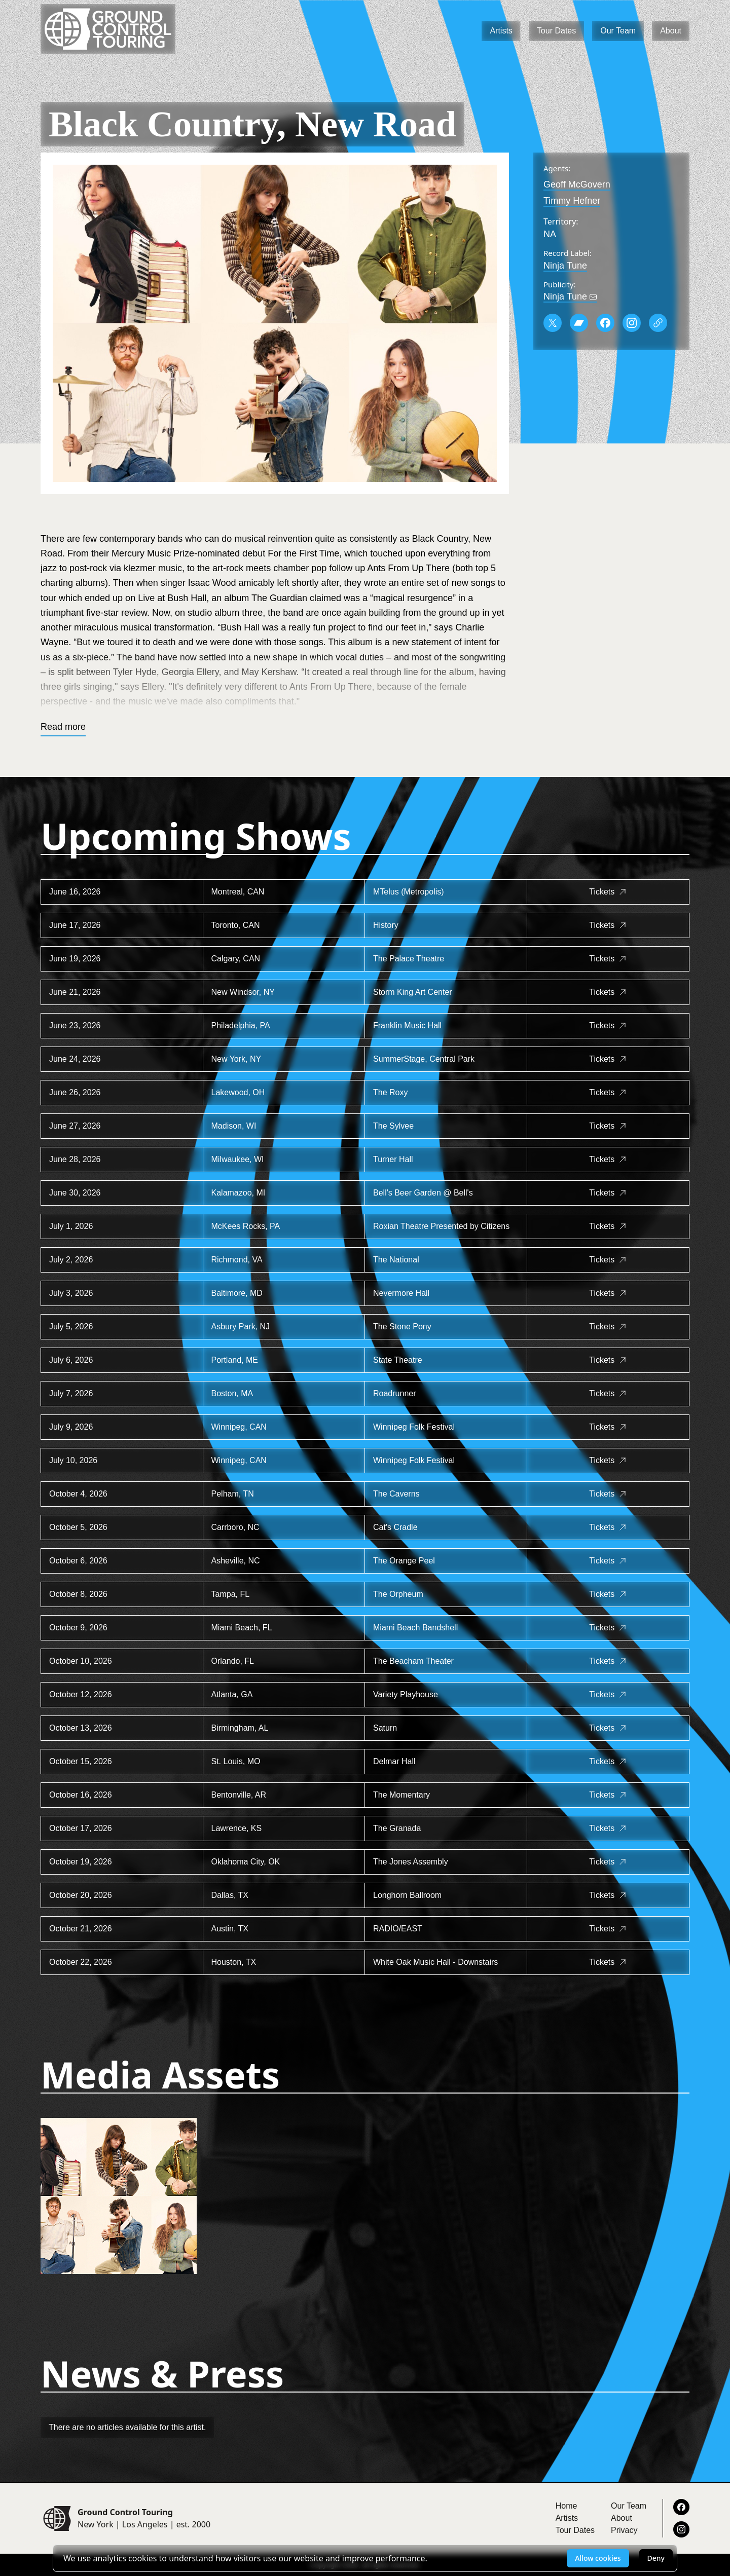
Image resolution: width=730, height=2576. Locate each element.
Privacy (624, 2530)
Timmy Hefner (571, 201)
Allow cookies (597, 2558)
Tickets (608, 891)
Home (566, 2506)
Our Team (618, 30)
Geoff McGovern (576, 184)
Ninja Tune (565, 265)
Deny (656, 2558)
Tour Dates (556, 30)
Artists (501, 30)
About (670, 30)
